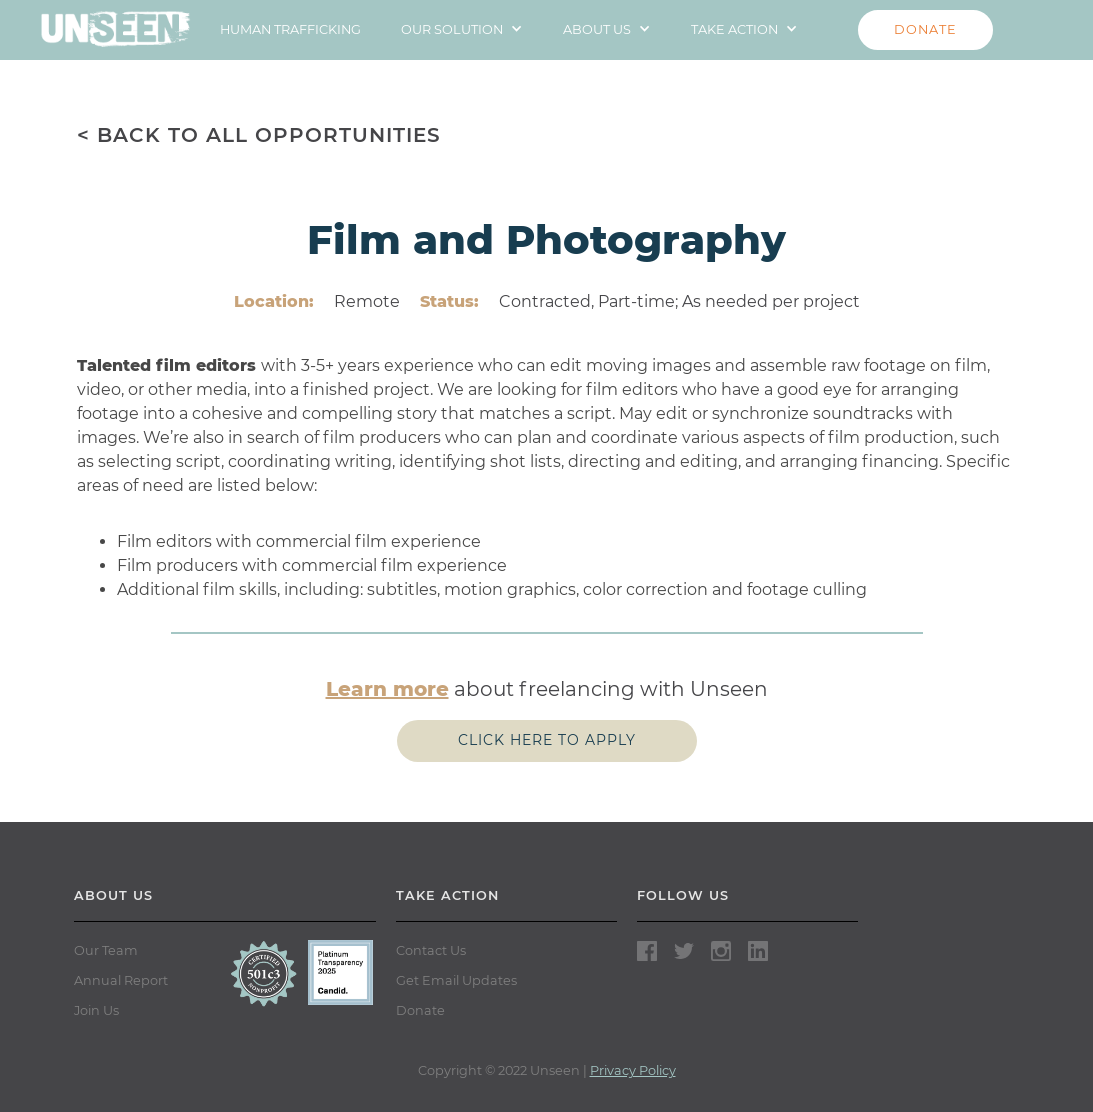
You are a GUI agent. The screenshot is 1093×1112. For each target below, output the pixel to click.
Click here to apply (547, 740)
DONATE (925, 29)
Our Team (106, 950)
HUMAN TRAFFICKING (290, 29)
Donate (420, 1010)
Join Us (96, 1010)
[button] (462, 29)
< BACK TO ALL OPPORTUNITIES (259, 135)
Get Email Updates (456, 980)
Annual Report (121, 980)
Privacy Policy (633, 1070)
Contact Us (431, 950)
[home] (115, 23)
